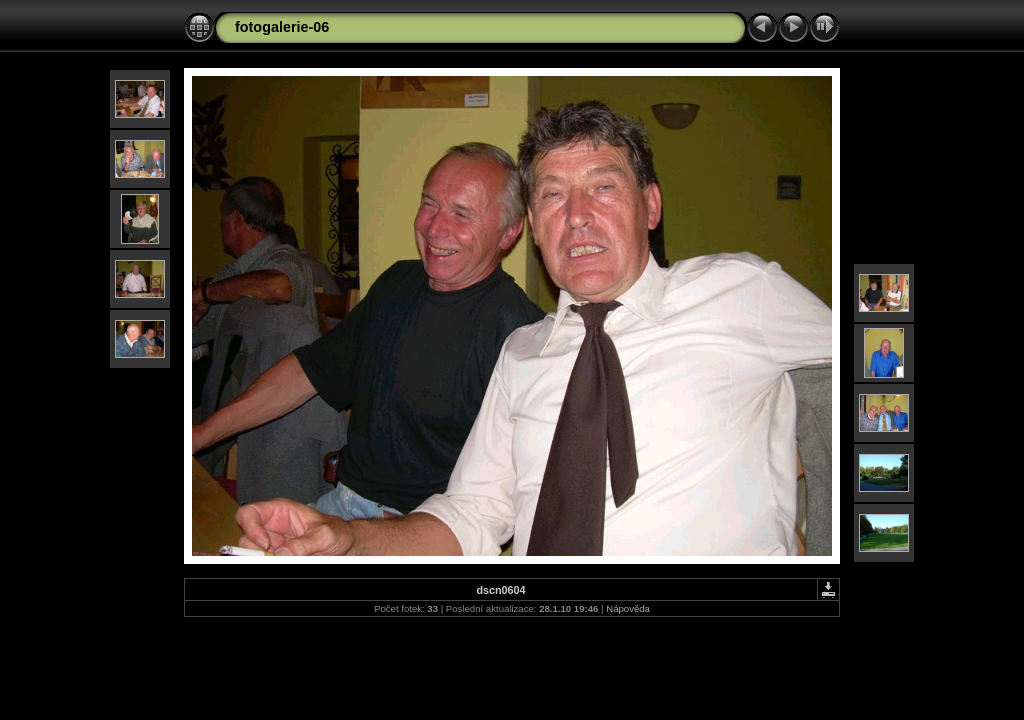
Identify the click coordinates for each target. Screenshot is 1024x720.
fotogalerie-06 (282, 27)
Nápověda (628, 608)
